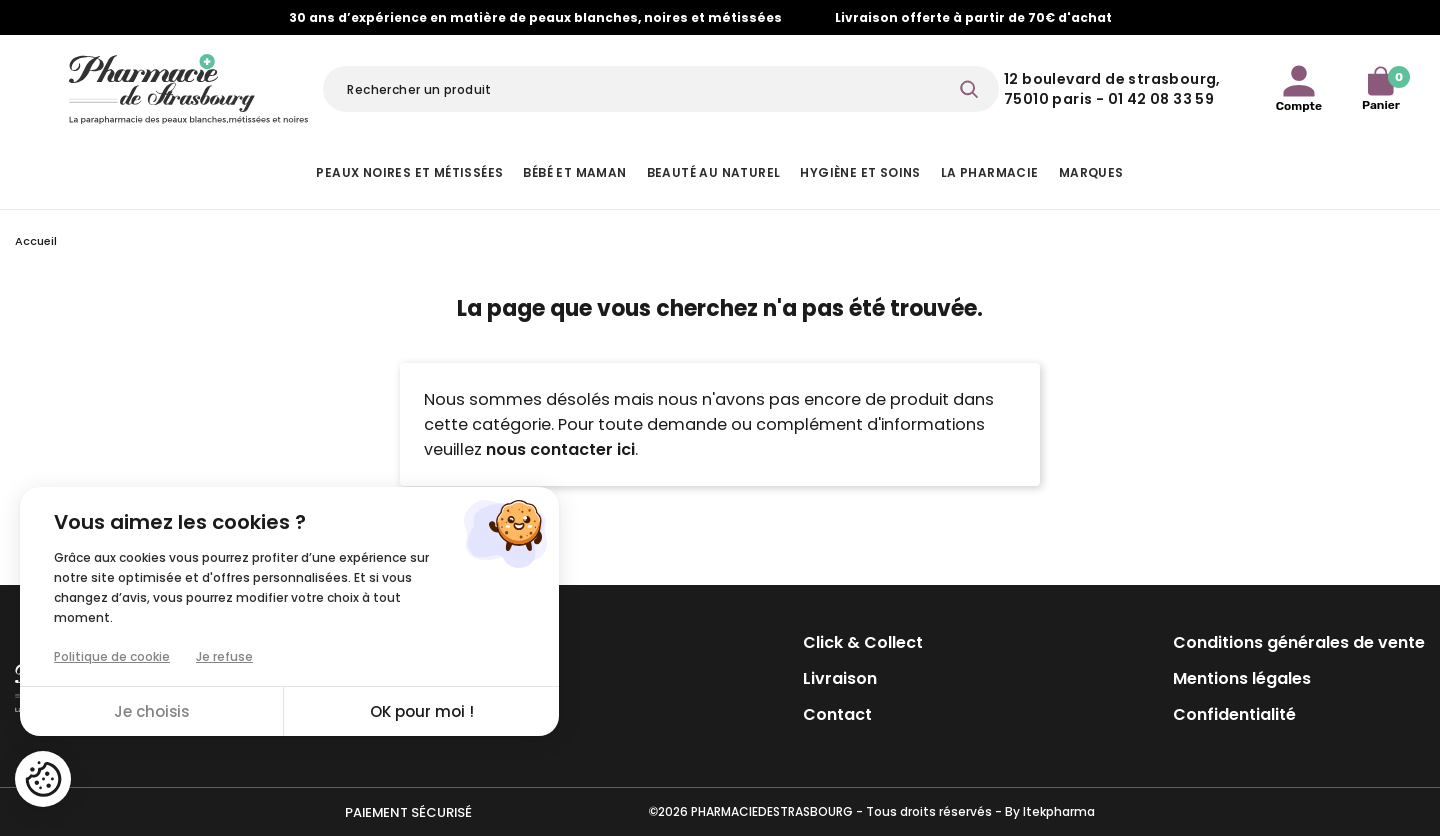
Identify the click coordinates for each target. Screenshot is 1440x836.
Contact (837, 714)
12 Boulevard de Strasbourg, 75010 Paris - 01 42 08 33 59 (1112, 89)
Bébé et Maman (574, 172)
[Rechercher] (661, 89)
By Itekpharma (1050, 811)
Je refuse (224, 656)
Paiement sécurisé (408, 812)
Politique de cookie (112, 656)
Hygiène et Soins (860, 172)
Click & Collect (863, 642)
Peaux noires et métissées (409, 172)
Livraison (840, 678)
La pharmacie (990, 172)
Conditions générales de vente (1299, 642)
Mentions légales (1242, 678)
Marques (1091, 172)
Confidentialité (1234, 714)
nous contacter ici (560, 449)
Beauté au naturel (714, 172)
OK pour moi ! (422, 711)
